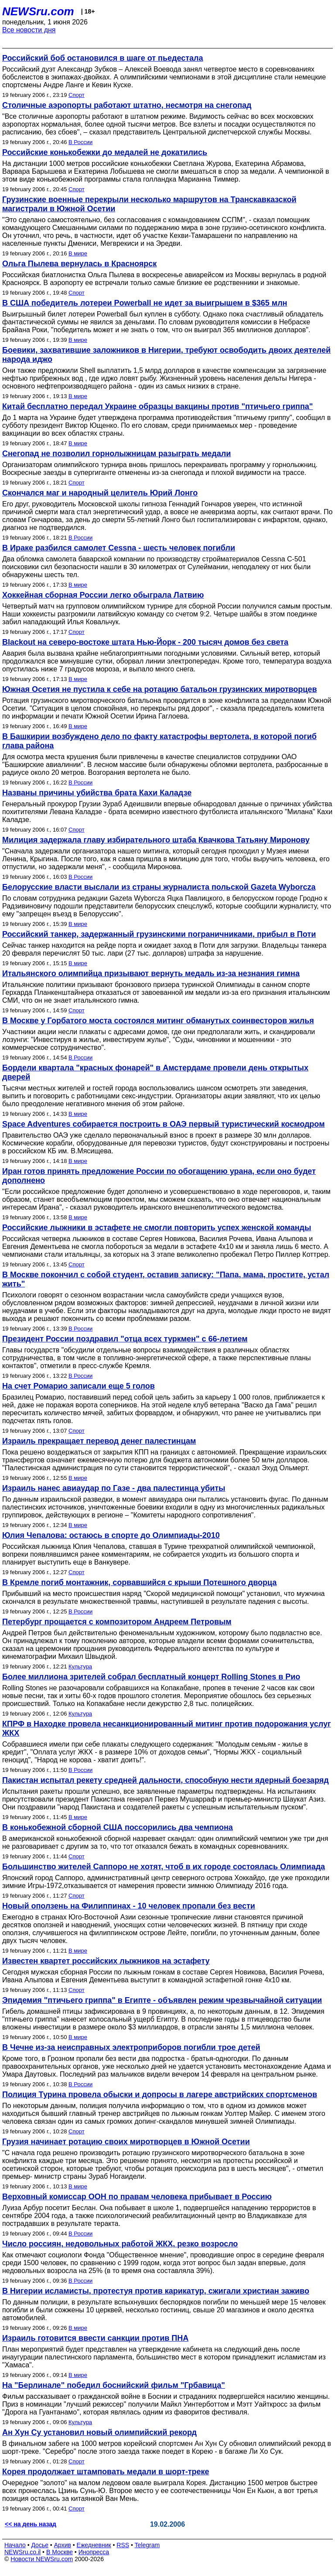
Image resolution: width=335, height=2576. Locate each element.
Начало (15, 2545)
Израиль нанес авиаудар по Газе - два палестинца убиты (114, 1488)
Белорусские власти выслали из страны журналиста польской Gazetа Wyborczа (158, 887)
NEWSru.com (38, 11)
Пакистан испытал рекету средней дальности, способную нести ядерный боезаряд (165, 1780)
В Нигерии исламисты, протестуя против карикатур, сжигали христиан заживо (155, 2291)
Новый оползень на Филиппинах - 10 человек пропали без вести (128, 1906)
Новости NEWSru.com (41, 2558)
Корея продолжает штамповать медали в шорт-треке (105, 2471)
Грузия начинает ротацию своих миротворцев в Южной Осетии (126, 2141)
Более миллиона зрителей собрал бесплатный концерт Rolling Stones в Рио (151, 1676)
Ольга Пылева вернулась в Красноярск (79, 263)
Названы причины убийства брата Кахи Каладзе (96, 792)
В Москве (59, 2551)
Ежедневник (94, 2545)
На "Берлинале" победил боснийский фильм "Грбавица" (113, 2385)
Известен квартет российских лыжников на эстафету (106, 1961)
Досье (39, 2545)
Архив (62, 2545)
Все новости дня (29, 30)
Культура (80, 1666)
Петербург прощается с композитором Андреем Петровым (117, 1621)
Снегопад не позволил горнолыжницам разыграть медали (116, 453)
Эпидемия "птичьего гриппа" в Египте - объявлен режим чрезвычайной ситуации (162, 2000)
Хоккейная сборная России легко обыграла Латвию (103, 595)
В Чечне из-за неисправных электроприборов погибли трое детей (131, 2047)
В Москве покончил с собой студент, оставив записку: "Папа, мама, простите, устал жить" (165, 1279)
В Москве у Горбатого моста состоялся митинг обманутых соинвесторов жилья (158, 1020)
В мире (77, 253)
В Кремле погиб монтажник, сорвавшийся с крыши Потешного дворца (139, 1582)
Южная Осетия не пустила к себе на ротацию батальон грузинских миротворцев (159, 689)
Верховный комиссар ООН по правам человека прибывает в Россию (137, 2196)
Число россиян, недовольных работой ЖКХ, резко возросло (120, 2243)
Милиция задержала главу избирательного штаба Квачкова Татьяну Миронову (156, 840)
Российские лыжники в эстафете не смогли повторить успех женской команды (156, 1227)
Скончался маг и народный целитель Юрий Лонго (100, 492)
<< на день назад (30, 2524)
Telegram (147, 2545)
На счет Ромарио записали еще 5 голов (78, 1386)
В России (80, 142)
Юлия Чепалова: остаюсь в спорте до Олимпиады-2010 (111, 1535)
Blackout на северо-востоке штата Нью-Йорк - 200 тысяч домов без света (145, 642)
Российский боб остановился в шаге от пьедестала (102, 58)
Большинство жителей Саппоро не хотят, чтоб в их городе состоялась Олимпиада (163, 1866)
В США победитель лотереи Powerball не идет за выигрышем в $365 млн (144, 303)
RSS (122, 2545)
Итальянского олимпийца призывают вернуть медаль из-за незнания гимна (151, 973)
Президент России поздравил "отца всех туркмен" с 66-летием (124, 1338)
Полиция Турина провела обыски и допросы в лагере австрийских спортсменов (159, 2094)
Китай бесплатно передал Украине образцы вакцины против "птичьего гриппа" (157, 406)
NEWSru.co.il (22, 2551)
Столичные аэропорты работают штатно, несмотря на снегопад (127, 105)
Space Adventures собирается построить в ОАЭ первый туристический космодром (163, 1124)
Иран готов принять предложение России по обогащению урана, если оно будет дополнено (159, 1176)
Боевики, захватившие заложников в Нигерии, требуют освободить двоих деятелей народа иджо (166, 355)
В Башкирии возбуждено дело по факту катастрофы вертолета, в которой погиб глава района (159, 741)
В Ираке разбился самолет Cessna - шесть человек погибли (118, 547)
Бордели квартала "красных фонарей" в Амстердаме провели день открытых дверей (155, 1072)
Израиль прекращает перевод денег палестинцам (99, 1441)
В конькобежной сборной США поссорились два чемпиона (117, 1827)
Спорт (76, 95)
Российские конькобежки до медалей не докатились (104, 152)
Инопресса (94, 2551)
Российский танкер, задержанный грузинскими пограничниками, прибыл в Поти (159, 934)
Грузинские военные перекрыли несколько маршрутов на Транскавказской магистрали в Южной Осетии (149, 204)
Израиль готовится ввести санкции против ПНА (95, 2338)
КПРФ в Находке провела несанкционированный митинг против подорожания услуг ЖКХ (166, 1728)
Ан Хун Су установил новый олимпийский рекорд (99, 2432)
